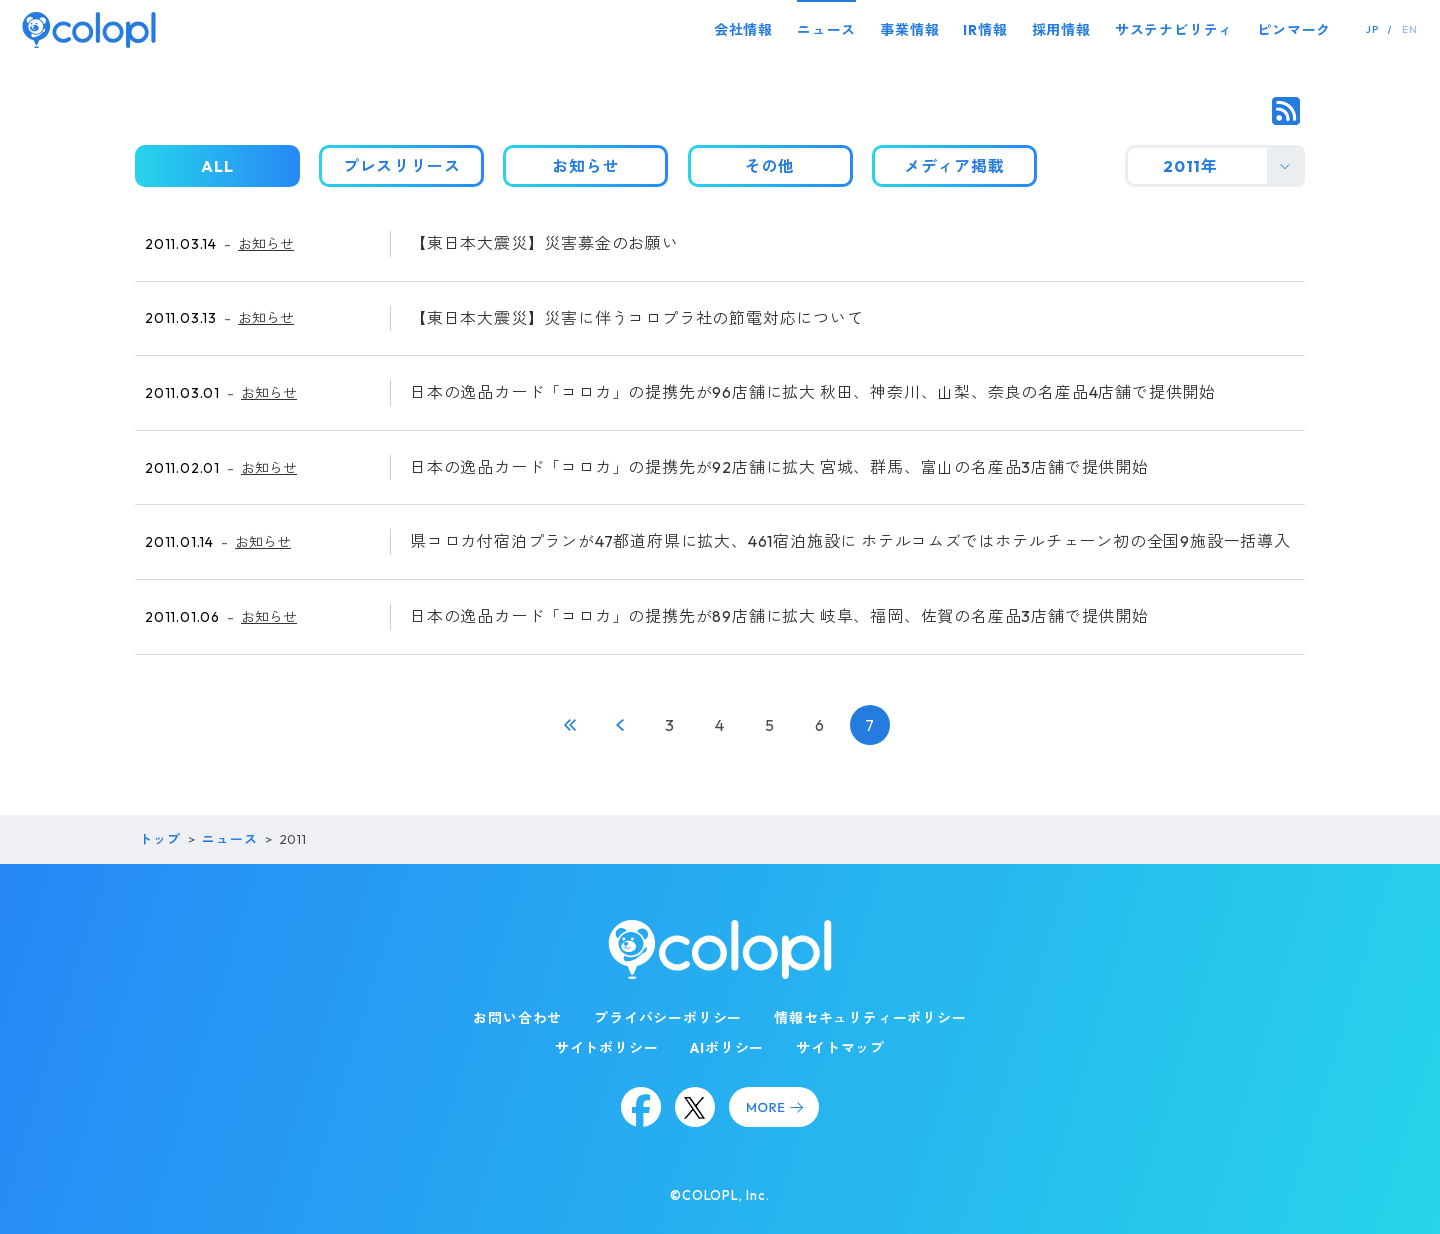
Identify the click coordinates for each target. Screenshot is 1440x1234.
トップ (159, 839)
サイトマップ (840, 1048)
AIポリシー (727, 1048)
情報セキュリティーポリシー (870, 1018)
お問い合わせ (517, 1018)
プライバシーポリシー (668, 1018)
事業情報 (909, 30)
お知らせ (266, 244)
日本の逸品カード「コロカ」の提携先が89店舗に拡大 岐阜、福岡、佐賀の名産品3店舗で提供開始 (779, 616)
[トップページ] (89, 29)
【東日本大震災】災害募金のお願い (544, 243)
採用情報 (1061, 30)
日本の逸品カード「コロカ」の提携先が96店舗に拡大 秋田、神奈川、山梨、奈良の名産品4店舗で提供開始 (813, 392)
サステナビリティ (1174, 30)
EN (1410, 29)
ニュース (826, 30)
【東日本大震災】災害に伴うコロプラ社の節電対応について (637, 318)
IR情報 (985, 30)
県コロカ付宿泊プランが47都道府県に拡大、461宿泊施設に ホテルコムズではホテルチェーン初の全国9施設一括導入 (850, 541)
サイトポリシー (607, 1048)
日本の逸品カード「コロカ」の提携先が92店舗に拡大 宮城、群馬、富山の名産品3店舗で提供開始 (779, 467)
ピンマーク (1294, 30)
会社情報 (743, 30)
